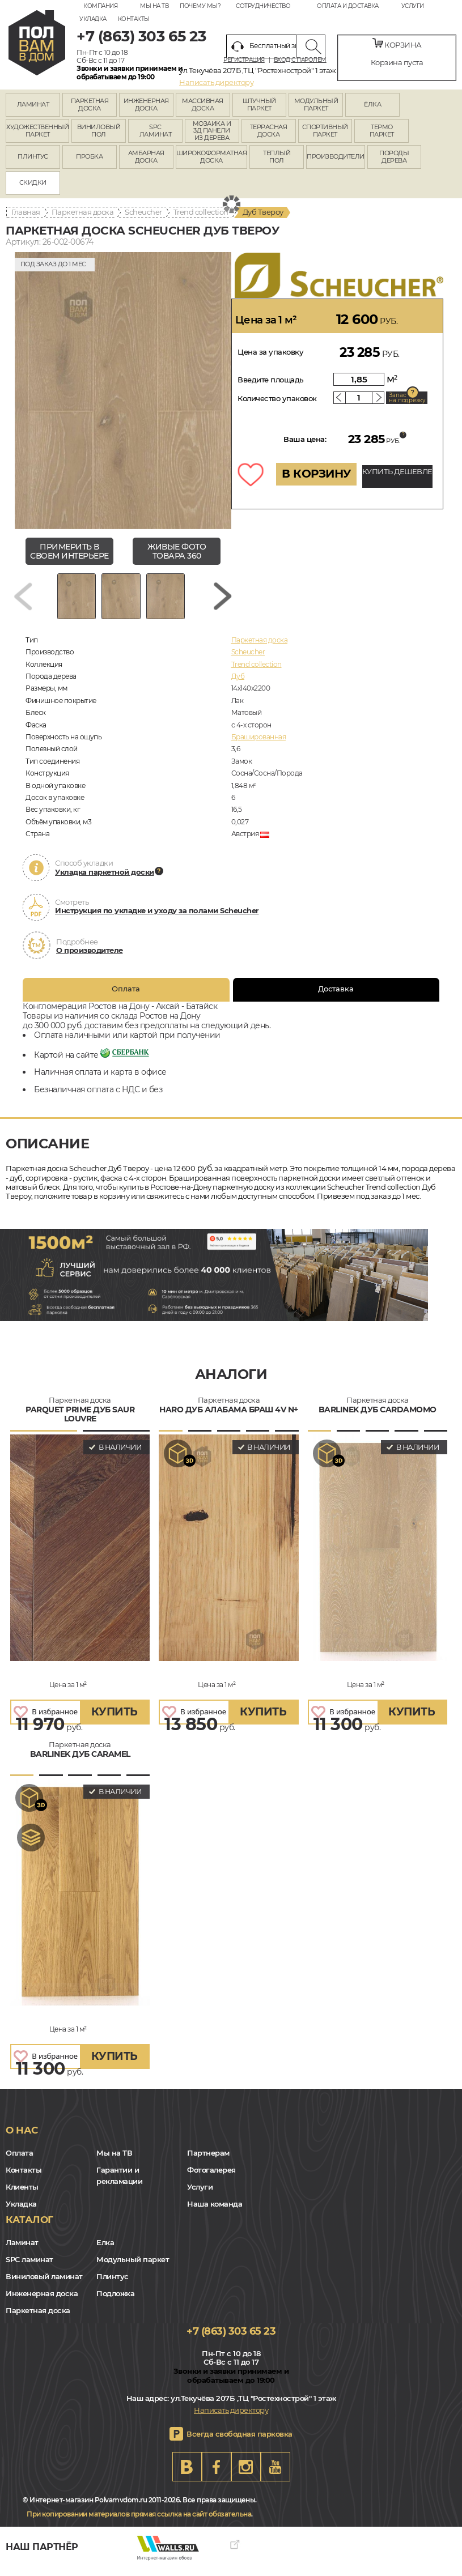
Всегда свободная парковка (240, 2442)
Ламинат (22, 2250)
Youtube (275, 2475)
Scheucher (143, 211)
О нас (22, 2138)
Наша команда (214, 2211)
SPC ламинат (29, 2267)
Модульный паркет (132, 2267)
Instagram (246, 2475)
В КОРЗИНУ (316, 473)
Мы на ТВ (154, 6)
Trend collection (200, 211)
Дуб (238, 684)
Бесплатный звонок (273, 46)
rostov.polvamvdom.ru (37, 42)
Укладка (93, 19)
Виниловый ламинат (44, 2284)
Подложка (115, 2301)
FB (216, 2475)
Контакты (134, 19)
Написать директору (216, 82)
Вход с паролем (300, 60)
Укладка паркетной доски (104, 879)
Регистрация (244, 60)
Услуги (412, 6)
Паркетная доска (83, 211)
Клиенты (22, 2194)
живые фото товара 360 (176, 551)
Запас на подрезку (407, 397)
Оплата (126, 997)
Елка (105, 2250)
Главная (25, 211)
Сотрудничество (263, 6)
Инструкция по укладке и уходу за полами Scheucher (157, 918)
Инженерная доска (42, 2301)
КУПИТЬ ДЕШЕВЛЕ (397, 471)
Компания (100, 6)
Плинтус (112, 2284)
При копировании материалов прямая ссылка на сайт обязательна (139, 2522)
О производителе (89, 958)
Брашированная (258, 744)
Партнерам (208, 2160)
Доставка (336, 997)
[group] (123, 390)
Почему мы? (200, 6)
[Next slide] (222, 600)
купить (114, 1720)
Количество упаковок (277, 398)
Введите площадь (271, 379)
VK (187, 2475)
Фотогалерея (211, 2177)
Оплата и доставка (348, 6)
